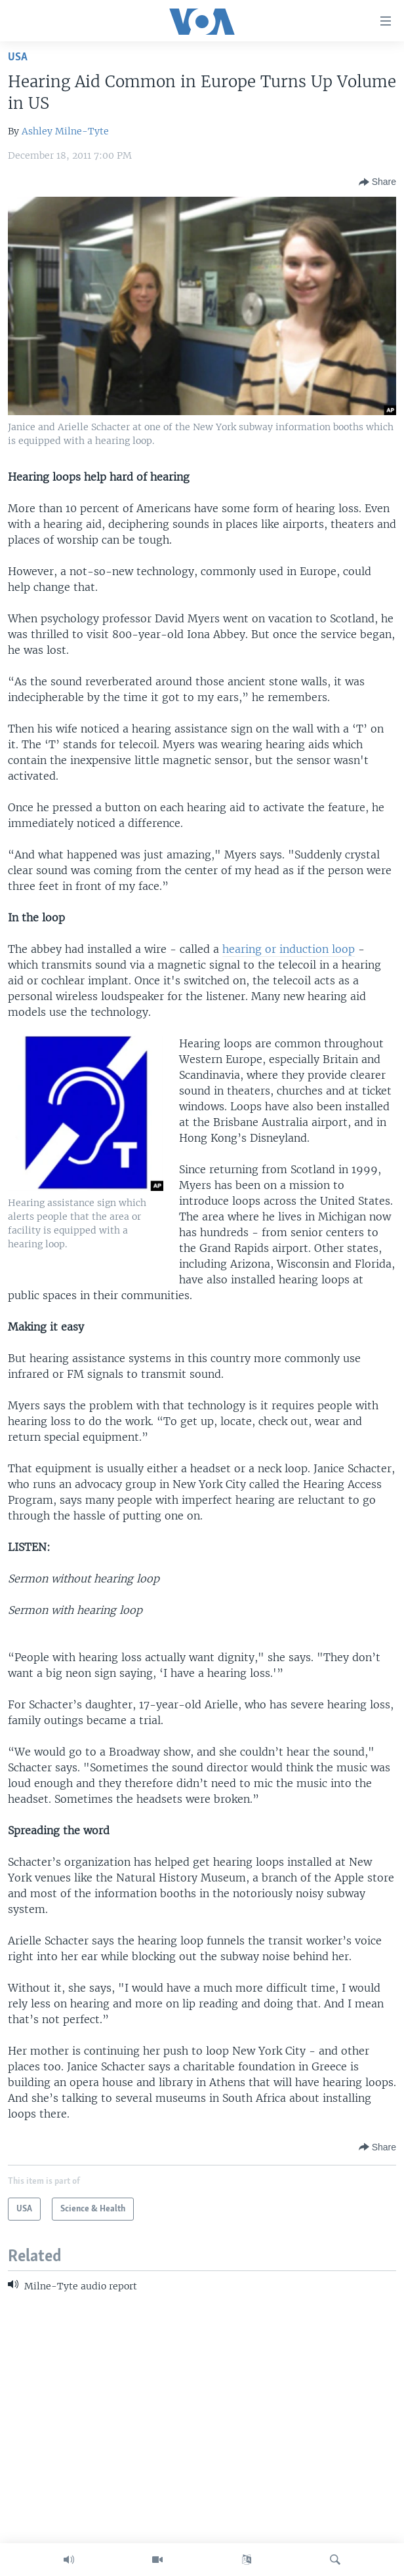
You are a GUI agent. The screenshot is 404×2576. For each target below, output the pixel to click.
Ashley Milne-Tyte (65, 131)
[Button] (377, 182)
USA (18, 57)
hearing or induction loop (288, 949)
